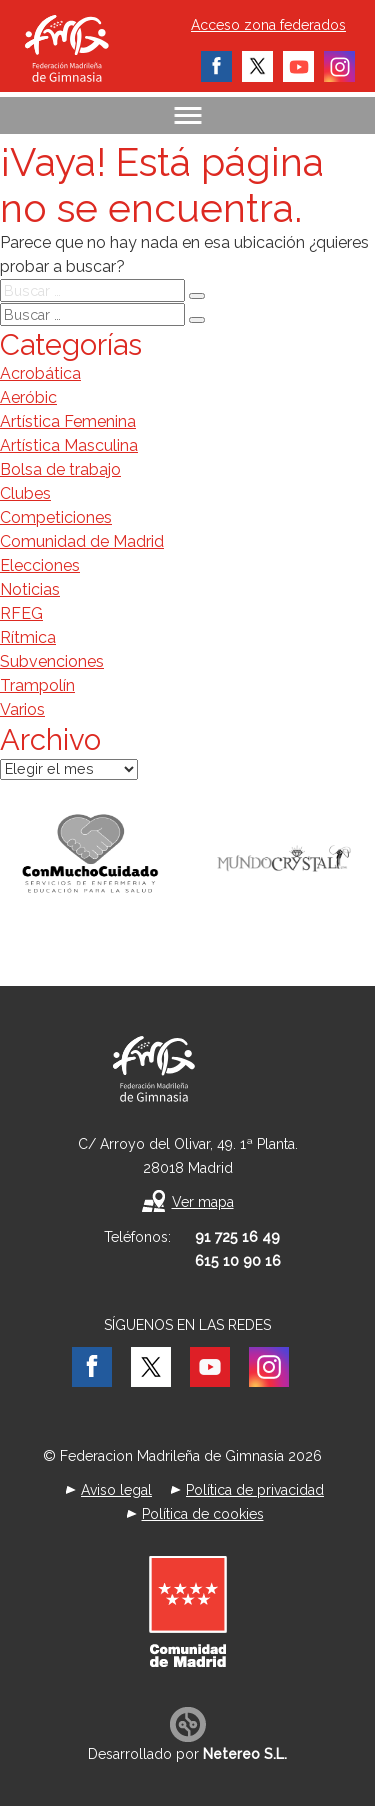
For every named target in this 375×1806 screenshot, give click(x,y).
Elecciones (40, 565)
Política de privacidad (255, 1490)
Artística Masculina (69, 445)
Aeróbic (28, 397)
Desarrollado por (187, 1754)
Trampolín (37, 685)
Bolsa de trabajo (60, 469)
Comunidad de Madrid (82, 541)
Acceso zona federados (268, 25)
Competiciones (56, 517)
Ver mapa (203, 1202)
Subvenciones (52, 661)
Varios (22, 709)
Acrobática (40, 373)
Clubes (25, 493)
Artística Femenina (68, 421)
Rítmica (28, 637)
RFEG (21, 613)
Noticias (30, 589)
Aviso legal (116, 1490)
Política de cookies (203, 1514)
